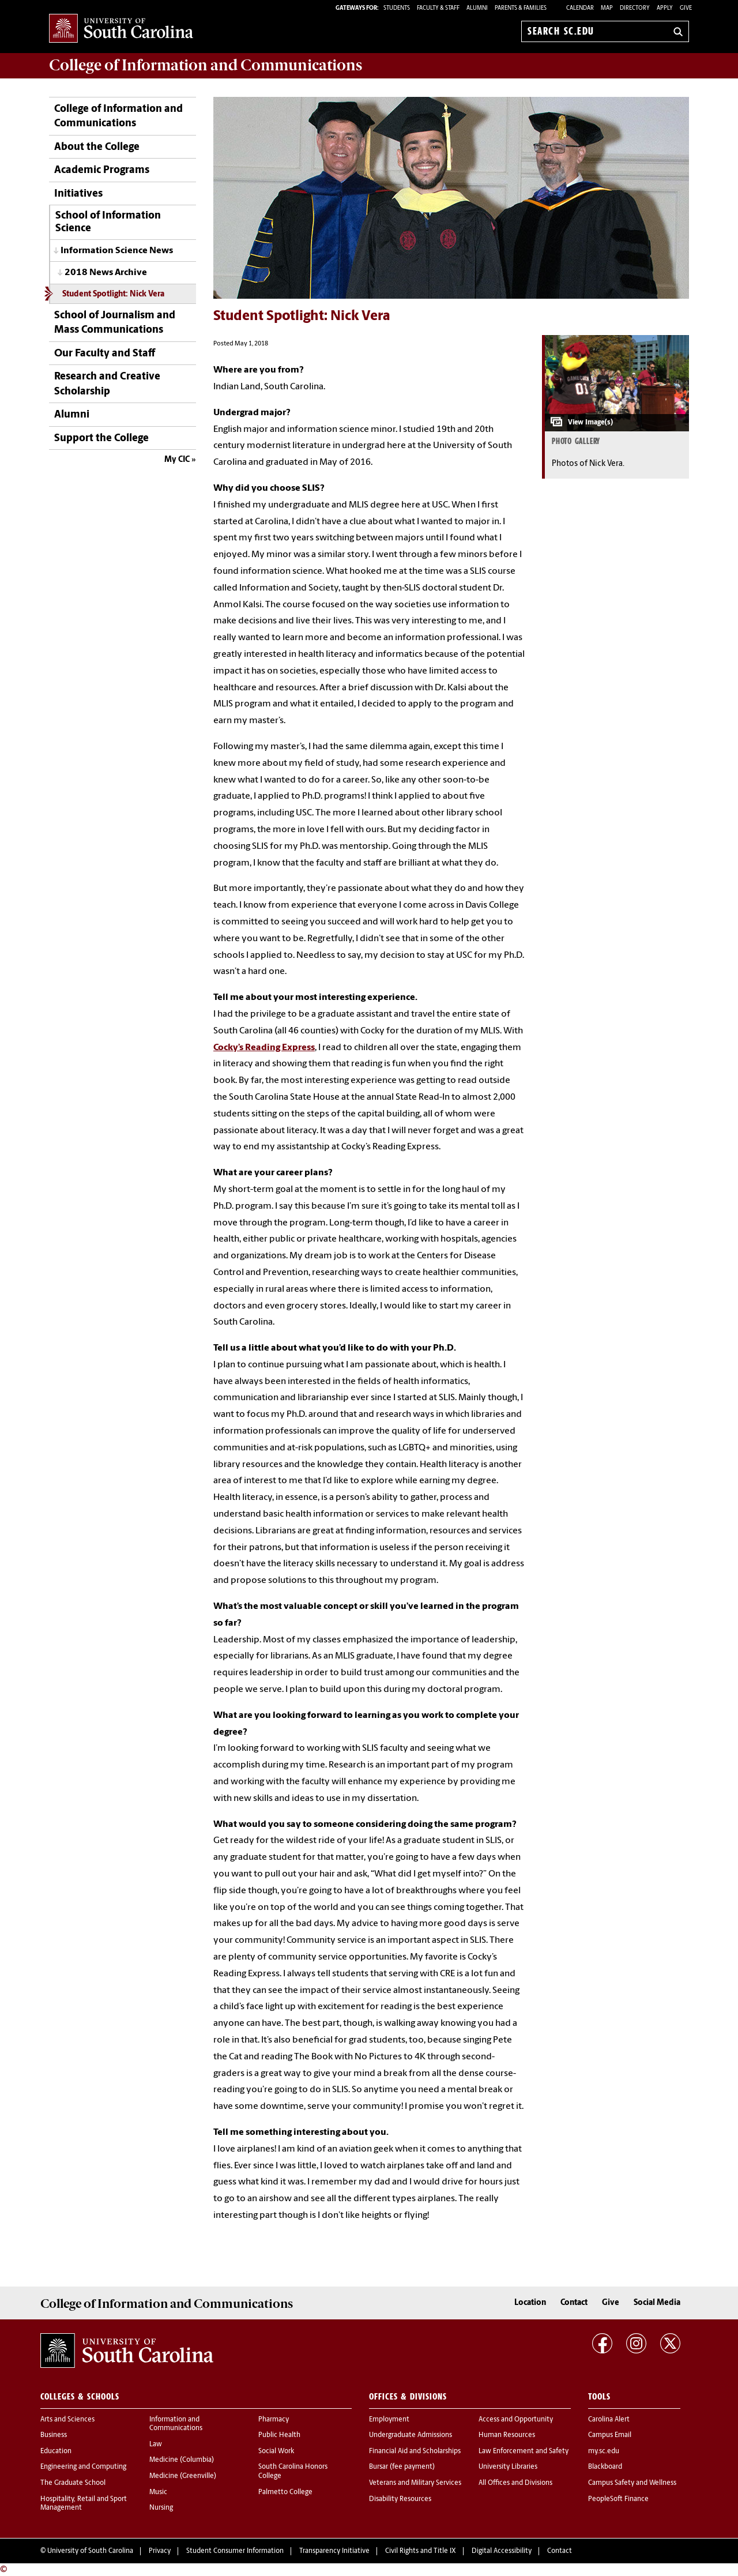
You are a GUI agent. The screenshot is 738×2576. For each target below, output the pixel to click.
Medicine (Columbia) (181, 2460)
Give (686, 8)
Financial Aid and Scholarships (415, 2451)
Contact (574, 2303)
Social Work (276, 2451)
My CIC (177, 460)
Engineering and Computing (83, 2467)
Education (55, 2451)
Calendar (580, 8)
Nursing (161, 2507)
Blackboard (605, 2467)
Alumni (71, 414)
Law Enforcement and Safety (523, 2451)
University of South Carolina (90, 2551)
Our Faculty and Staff (104, 353)
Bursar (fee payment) (402, 2467)
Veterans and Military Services (415, 2483)
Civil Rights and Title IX (420, 2551)
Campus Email (609, 2435)
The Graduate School (73, 2483)
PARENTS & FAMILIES (521, 8)
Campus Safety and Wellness (632, 2483)
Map (607, 8)
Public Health (279, 2435)
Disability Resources (400, 2499)
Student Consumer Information (235, 2551)
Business (53, 2435)
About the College (97, 147)
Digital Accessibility (502, 2551)
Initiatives (78, 194)
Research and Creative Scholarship (107, 384)
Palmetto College (285, 2492)
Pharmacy (273, 2419)
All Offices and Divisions (515, 2483)
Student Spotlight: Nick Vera (113, 294)
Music (158, 2492)
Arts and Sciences (67, 2419)
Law (155, 2444)
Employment (389, 2419)
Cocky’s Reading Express (264, 1047)
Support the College (101, 438)
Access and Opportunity (516, 2419)
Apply (665, 8)
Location (530, 2303)
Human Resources (507, 2435)
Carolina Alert (609, 2419)
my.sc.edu (603, 2451)
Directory (635, 8)
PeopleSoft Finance (618, 2499)
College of (205, 65)
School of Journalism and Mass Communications (114, 323)
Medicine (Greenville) (182, 2476)
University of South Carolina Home (121, 29)
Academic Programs (101, 170)
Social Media (657, 2303)
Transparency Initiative (334, 2551)
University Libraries (508, 2467)
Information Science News (117, 250)
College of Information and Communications (118, 116)
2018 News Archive (106, 272)
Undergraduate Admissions (410, 2435)
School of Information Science (108, 222)
